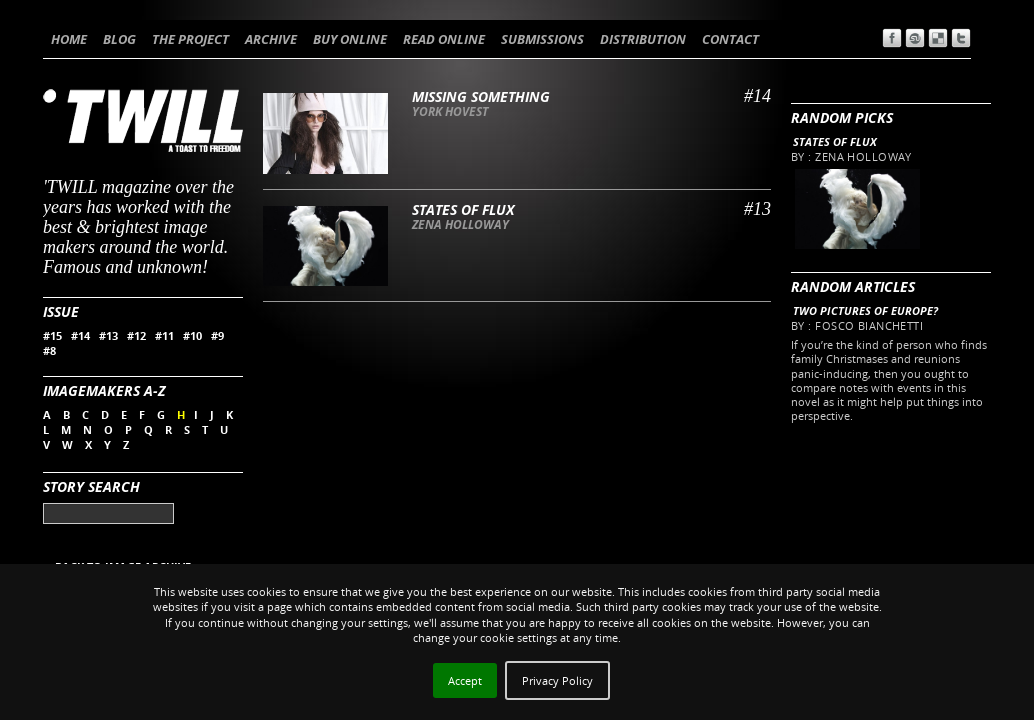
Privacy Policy (557, 680)
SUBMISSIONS (542, 39)
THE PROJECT (190, 39)
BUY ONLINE (350, 39)
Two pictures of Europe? (865, 310)
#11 (164, 335)
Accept (465, 680)
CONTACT (730, 39)
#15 (52, 335)
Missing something (481, 96)
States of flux (835, 141)
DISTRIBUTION (643, 39)
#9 (217, 335)
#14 (80, 335)
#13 (108, 335)
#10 (192, 335)
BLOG (119, 39)
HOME (69, 39)
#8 (49, 350)
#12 (136, 335)
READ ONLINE (444, 39)
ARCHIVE (271, 39)
